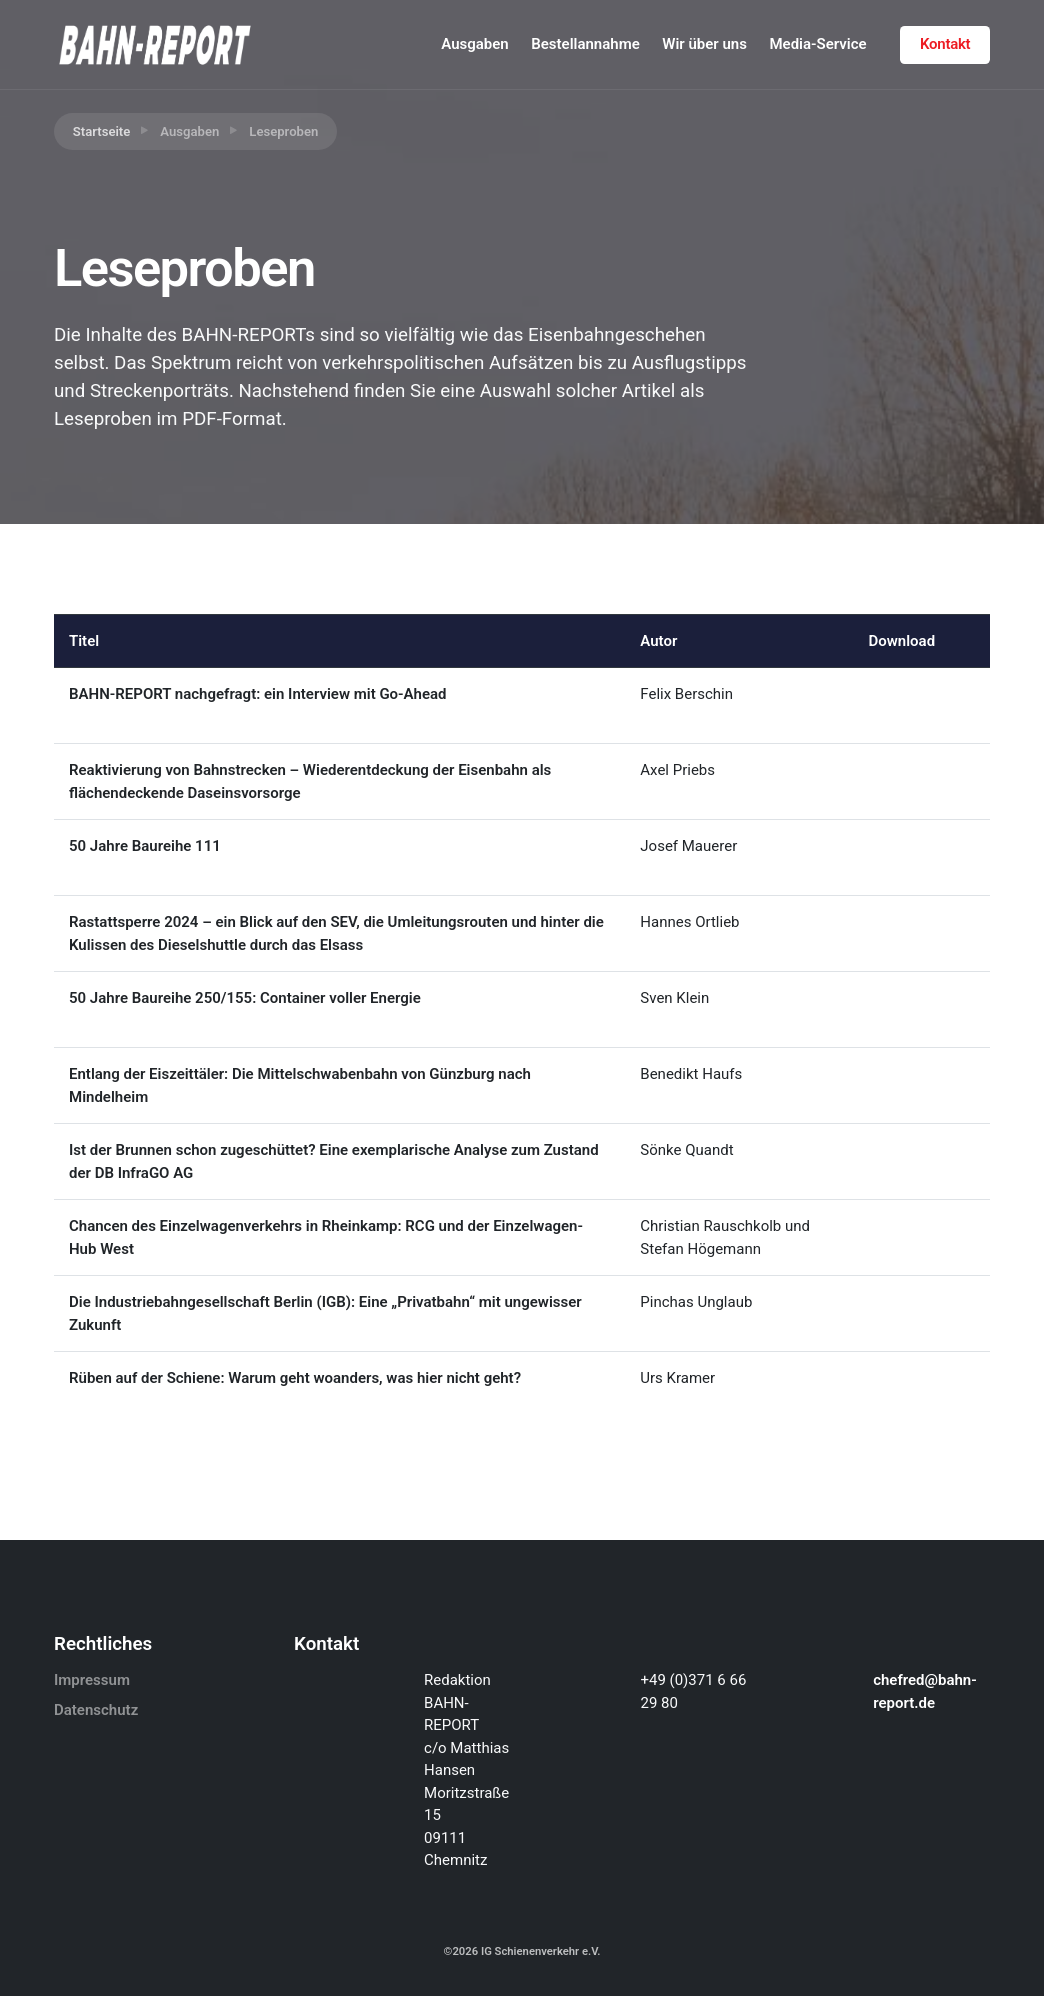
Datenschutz (96, 1710)
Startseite (102, 131)
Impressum (92, 1680)
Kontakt (945, 44)
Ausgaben (475, 44)
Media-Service (817, 44)
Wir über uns (704, 44)
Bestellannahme (585, 44)
